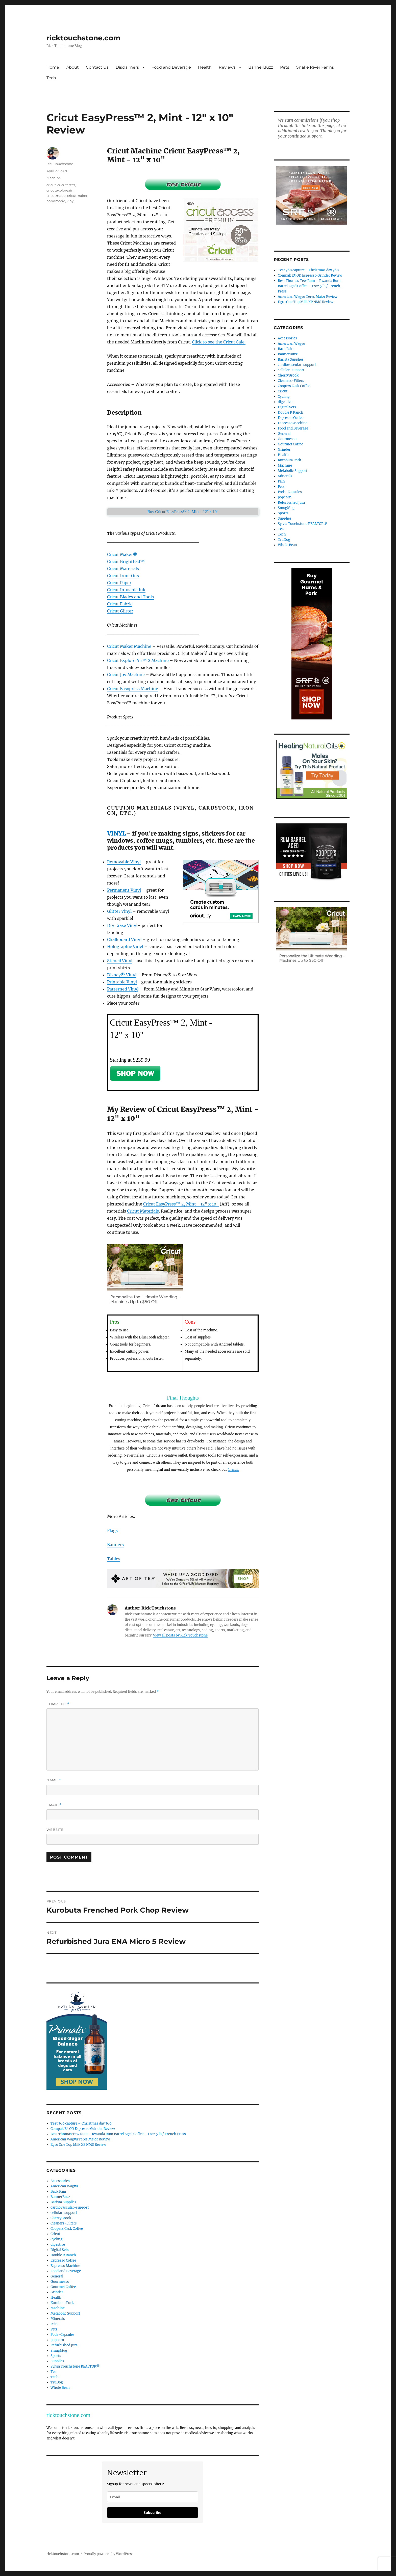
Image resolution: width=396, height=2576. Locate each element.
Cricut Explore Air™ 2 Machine (138, 660)
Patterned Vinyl (122, 988)
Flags (112, 1530)
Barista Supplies (63, 2202)
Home (52, 67)
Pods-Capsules (63, 2334)
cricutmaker (77, 196)
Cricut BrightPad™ (126, 561)
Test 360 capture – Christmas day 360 (81, 2123)
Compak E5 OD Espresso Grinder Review (83, 2129)
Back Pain (58, 2191)
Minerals (58, 2319)
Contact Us (97, 67)
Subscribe (152, 2512)
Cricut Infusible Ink (126, 589)
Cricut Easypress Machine (132, 688)
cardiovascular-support (70, 2207)
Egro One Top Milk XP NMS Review (78, 2144)
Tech (51, 77)
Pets (284, 67)
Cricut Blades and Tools (130, 596)
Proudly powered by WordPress (109, 2554)
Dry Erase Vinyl (122, 925)
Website (55, 1830)
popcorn (57, 2340)
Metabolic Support (65, 2313)
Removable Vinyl (124, 861)
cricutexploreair (59, 190)
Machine (53, 178)
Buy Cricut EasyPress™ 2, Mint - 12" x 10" (182, 511)
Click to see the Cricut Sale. (218, 341)
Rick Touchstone (59, 164)
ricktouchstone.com (83, 38)
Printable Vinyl (122, 981)
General (57, 2276)
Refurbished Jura (64, 2345)
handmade (55, 201)
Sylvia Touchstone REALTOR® (75, 2366)
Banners (115, 1544)
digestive (58, 2244)
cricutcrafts (66, 185)
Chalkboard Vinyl (124, 939)
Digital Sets (60, 2250)
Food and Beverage (171, 67)
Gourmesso (60, 2281)
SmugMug (59, 2350)
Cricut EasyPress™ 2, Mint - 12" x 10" (181, 1203)
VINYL (116, 833)
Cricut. (233, 1469)
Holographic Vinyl (125, 946)
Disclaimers (127, 67)
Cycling (56, 2239)
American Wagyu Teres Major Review (80, 2139)
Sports (56, 2356)
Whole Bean (60, 2387)
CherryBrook (61, 2218)
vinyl (71, 201)
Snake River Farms (315, 67)
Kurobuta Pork (62, 2303)
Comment (57, 1704)
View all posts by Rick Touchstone (180, 1635)
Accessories (60, 2181)
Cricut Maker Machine (129, 646)
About (72, 67)
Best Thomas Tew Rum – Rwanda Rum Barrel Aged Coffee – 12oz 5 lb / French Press (118, 2134)
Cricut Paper (119, 582)
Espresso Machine (65, 2266)
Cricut (55, 2234)
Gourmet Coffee (63, 2287)
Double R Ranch (63, 2255)
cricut (51, 185)
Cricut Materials (123, 568)
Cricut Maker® (122, 554)
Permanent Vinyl (124, 890)
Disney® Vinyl (121, 974)
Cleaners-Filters (64, 2223)
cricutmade (56, 196)
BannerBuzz (260, 67)
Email (54, 1805)
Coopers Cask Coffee (67, 2228)
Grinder (57, 2292)
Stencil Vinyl (119, 960)
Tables (113, 1558)
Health (205, 67)
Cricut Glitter (120, 610)
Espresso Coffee (63, 2260)
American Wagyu (64, 2186)
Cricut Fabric (119, 603)
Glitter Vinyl (119, 911)
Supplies (57, 2361)
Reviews (227, 67)
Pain (54, 2324)
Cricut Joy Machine (126, 674)
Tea (53, 2372)
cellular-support (64, 2213)
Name (53, 1780)
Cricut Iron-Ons (123, 575)
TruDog (57, 2382)
